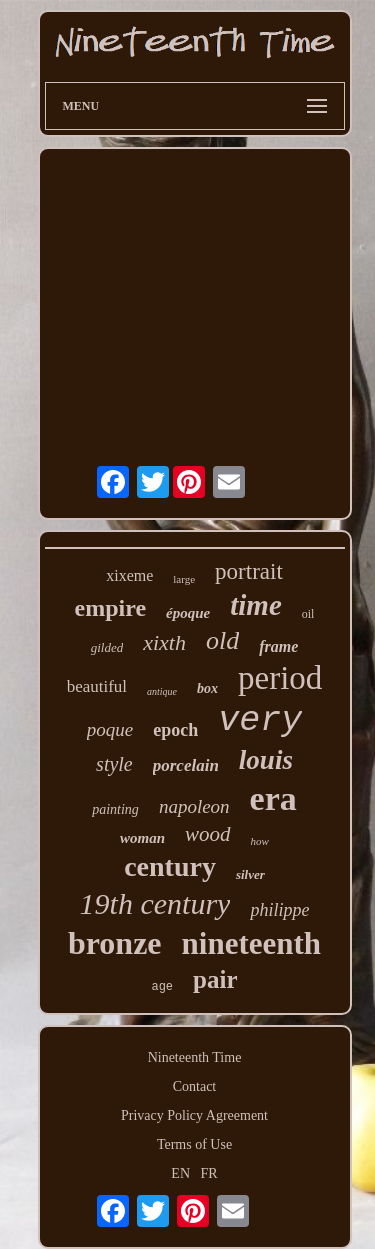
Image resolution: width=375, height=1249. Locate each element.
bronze (115, 943)
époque (188, 613)
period (280, 678)
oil (308, 614)
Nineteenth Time (195, 1057)
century (170, 866)
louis (266, 760)
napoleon (194, 806)
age (162, 987)
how (260, 841)
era (273, 798)
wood (208, 834)
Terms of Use (194, 1144)
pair (215, 979)
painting (115, 809)
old (222, 640)
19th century (155, 903)
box (207, 688)
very (260, 721)
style (114, 764)
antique (162, 691)
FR (209, 1173)
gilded (107, 647)
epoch (175, 730)
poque (110, 729)
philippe (279, 910)
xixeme (129, 575)
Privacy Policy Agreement (194, 1115)
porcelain (186, 765)
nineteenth (252, 943)
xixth (164, 642)
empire (111, 608)
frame (278, 646)
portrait (249, 571)
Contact (195, 1086)
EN (180, 1173)
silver (250, 874)
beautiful (97, 686)
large (184, 579)
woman (142, 838)
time (256, 605)
